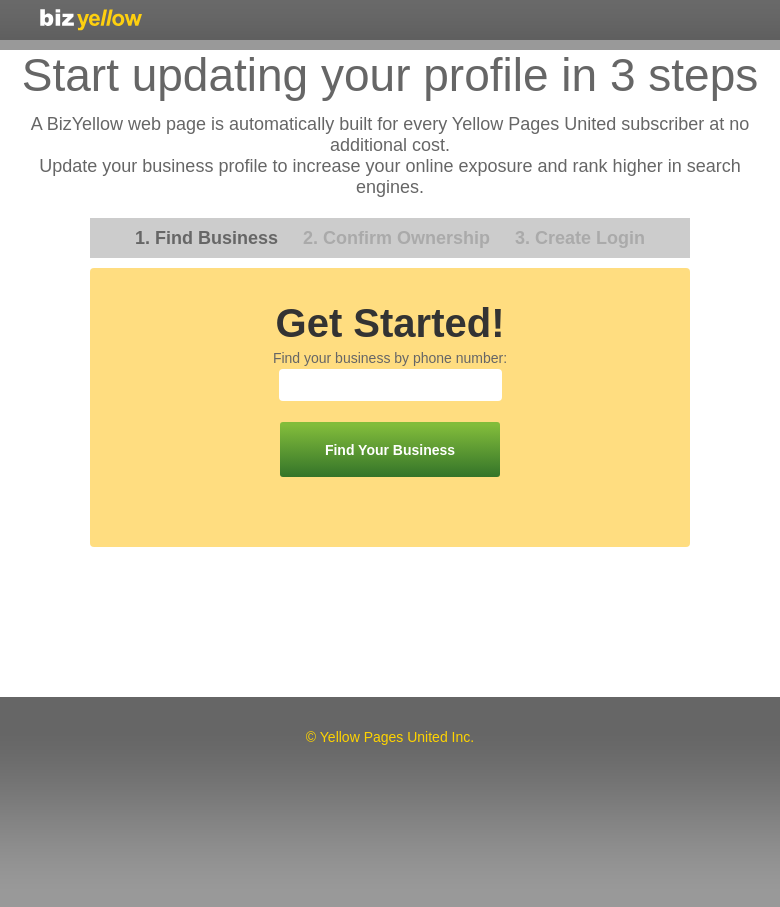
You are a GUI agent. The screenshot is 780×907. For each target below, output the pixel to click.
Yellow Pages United (91, 19)
